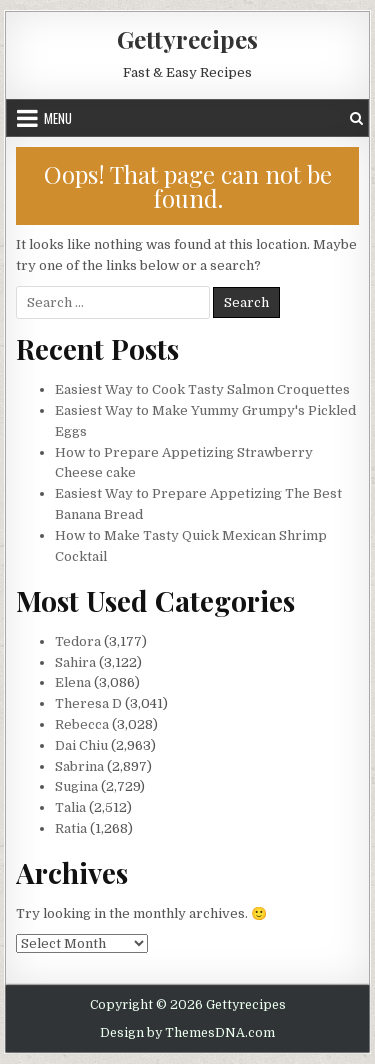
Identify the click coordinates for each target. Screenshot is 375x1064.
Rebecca (82, 724)
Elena (73, 682)
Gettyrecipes (187, 39)
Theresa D (88, 703)
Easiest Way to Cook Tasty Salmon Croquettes (202, 389)
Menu (58, 118)
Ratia (71, 828)
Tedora (78, 641)
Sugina (76, 786)
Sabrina (79, 766)
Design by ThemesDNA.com (187, 1033)
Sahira (75, 662)
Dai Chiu (81, 745)
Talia (70, 807)
